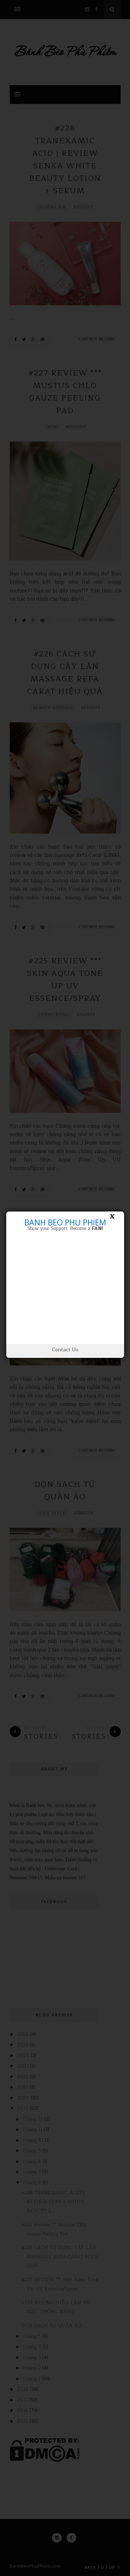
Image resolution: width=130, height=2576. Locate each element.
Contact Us (65, 1350)
